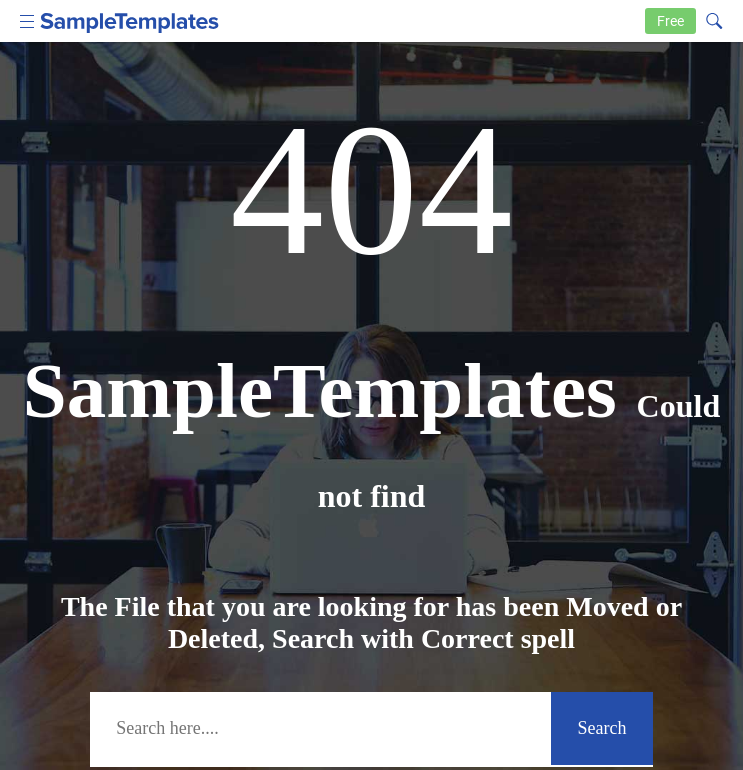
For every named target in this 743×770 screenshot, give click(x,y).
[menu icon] (27, 19)
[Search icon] (713, 19)
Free (670, 21)
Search (602, 728)
